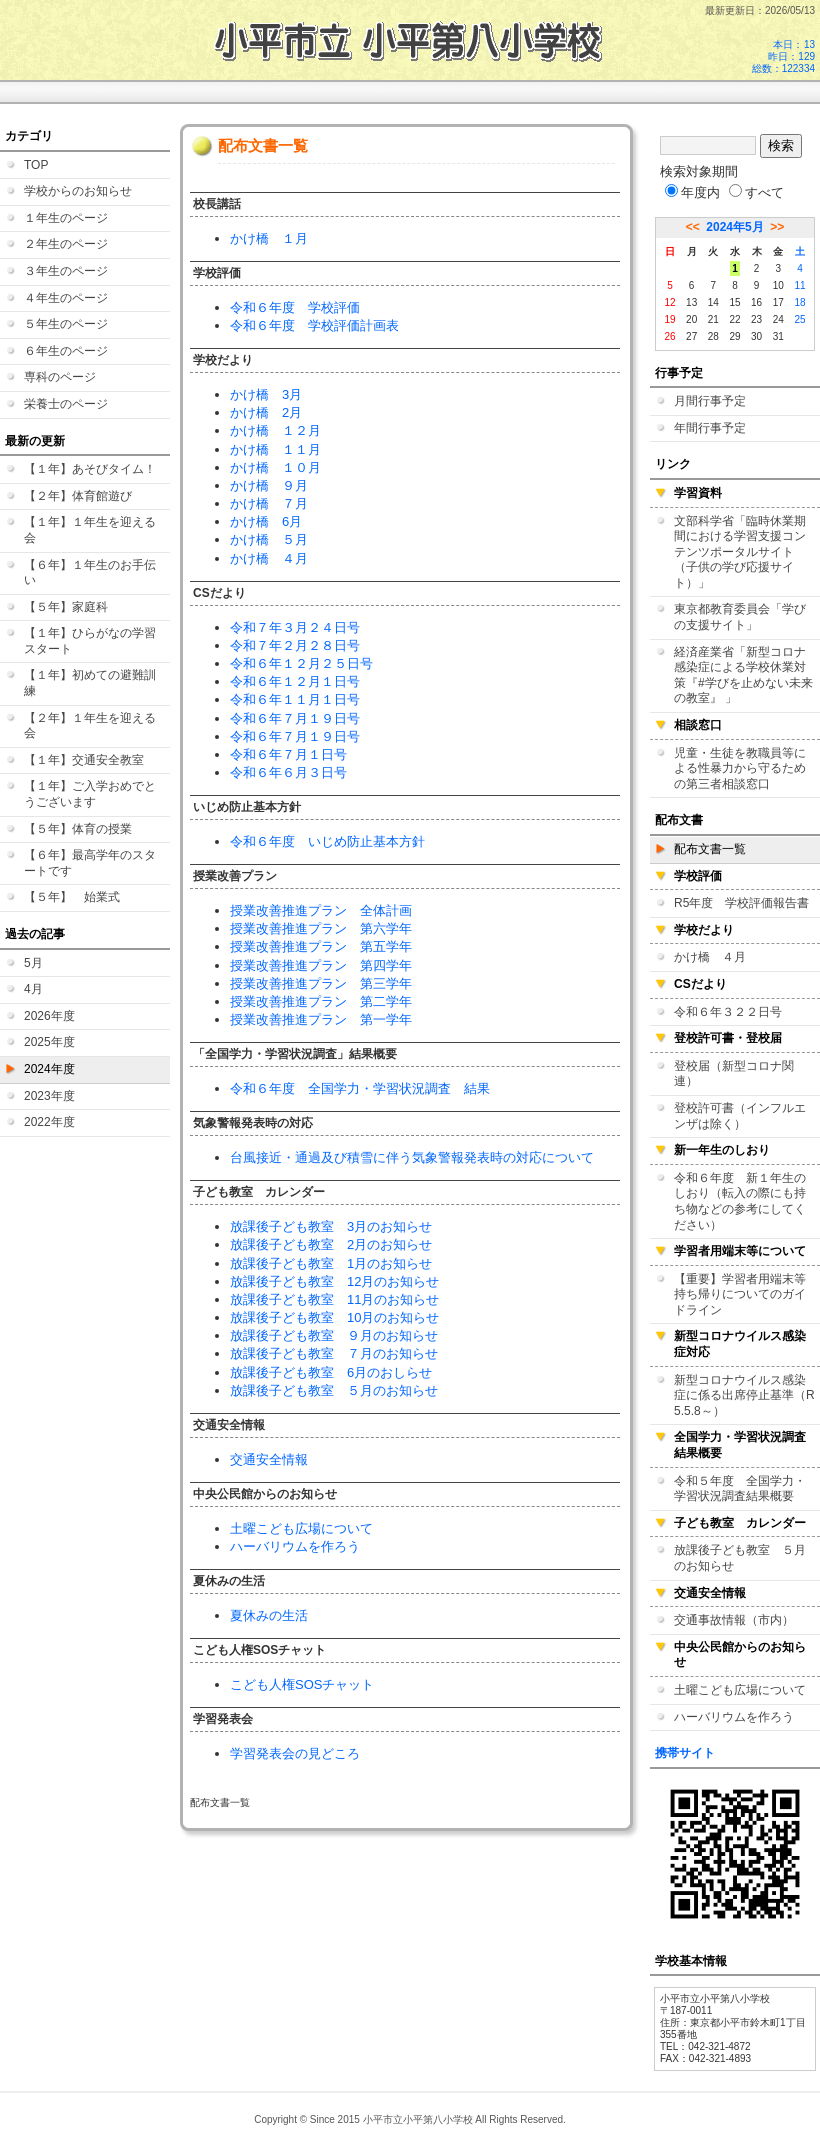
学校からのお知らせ (78, 191)
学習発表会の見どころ (295, 1753)
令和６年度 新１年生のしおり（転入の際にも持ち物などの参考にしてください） (740, 1201)
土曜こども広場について (301, 1528)
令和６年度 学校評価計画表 (314, 325)
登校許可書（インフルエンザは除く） (740, 1116)
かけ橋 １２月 (275, 430)
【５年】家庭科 (66, 607)
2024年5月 (734, 227)
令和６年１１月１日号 (295, 699)
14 (713, 302)
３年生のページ (66, 271)
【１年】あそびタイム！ (90, 469)
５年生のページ (66, 324)
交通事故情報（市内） (734, 1620)
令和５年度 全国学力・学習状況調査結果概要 (740, 1489)
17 (778, 302)
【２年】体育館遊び (78, 496)
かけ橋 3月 (266, 394)
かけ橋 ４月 (269, 558)
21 (713, 319)
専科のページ (60, 377)
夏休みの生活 (269, 1615)
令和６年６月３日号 (288, 772)
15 (734, 302)
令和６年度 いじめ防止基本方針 (327, 841)
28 (713, 336)
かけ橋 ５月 (269, 539)
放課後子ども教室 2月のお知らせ (331, 1244)
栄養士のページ (66, 404)
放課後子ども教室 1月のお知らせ (331, 1263)
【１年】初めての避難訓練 (90, 683)
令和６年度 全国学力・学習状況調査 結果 (360, 1088)
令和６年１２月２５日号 (301, 663)
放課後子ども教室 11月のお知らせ (334, 1299)
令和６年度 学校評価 (295, 307)
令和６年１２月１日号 (295, 681)
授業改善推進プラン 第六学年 (321, 928)
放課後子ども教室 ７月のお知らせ (334, 1353)
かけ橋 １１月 (275, 449)
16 (756, 302)
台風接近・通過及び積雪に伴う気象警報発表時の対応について (412, 1157)
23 (756, 319)
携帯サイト (685, 1753)
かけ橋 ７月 (269, 503)
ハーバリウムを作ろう (295, 1546)
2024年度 (49, 1069)
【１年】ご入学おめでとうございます (90, 794)
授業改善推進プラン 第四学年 (321, 965)
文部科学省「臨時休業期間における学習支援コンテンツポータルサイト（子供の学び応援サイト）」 (740, 552)
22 (734, 319)
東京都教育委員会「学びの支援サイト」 (740, 617)
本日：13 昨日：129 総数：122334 (783, 56)
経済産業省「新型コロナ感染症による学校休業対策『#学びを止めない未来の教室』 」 (743, 675)
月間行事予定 (710, 401)
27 (691, 336)
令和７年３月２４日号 (295, 627)
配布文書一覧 (710, 849)
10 (778, 285)
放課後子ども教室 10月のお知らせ (334, 1317)
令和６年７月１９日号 (295, 718)
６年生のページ (66, 351)
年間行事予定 (710, 428)
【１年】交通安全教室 (84, 760)
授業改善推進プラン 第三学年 (321, 983)
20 (691, 319)
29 (734, 336)
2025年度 (49, 1042)
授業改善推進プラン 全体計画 (321, 910)
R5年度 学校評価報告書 (741, 903)
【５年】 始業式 (72, 897)
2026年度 (49, 1016)
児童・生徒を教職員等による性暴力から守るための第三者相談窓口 (740, 768)
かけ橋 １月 (269, 238)
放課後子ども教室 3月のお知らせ (331, 1226)
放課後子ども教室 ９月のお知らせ (334, 1335)
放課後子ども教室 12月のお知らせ (334, 1281)
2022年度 (49, 1122)
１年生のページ (66, 218)
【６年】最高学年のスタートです (90, 863)
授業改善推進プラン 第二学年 (321, 1001)
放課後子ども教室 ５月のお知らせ (334, 1390)
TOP (36, 165)
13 (691, 302)
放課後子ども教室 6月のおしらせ (331, 1372)
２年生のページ (66, 244)
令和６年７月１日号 (288, 754)
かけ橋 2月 (266, 412)
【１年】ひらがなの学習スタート (90, 641)
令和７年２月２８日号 (295, 645)
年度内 (692, 192)
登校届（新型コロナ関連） (734, 1074)
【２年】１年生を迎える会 (90, 726)
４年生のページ (66, 298)
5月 (33, 963)
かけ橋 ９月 (269, 485)
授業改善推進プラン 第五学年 (321, 946)
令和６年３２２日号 (728, 1012)
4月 (33, 989)
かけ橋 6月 (266, 521)
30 (756, 336)
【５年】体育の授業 (78, 829)
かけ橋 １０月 (275, 467)
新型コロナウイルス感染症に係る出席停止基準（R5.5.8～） (744, 1395)
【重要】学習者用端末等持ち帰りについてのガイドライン (740, 1294)
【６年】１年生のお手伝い (90, 573)
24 (778, 319)
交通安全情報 (269, 1459)
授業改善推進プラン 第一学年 (321, 1019)
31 (778, 336)
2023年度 (49, 1096)
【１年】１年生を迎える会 (90, 530)
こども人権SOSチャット (302, 1684)
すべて (756, 192)
